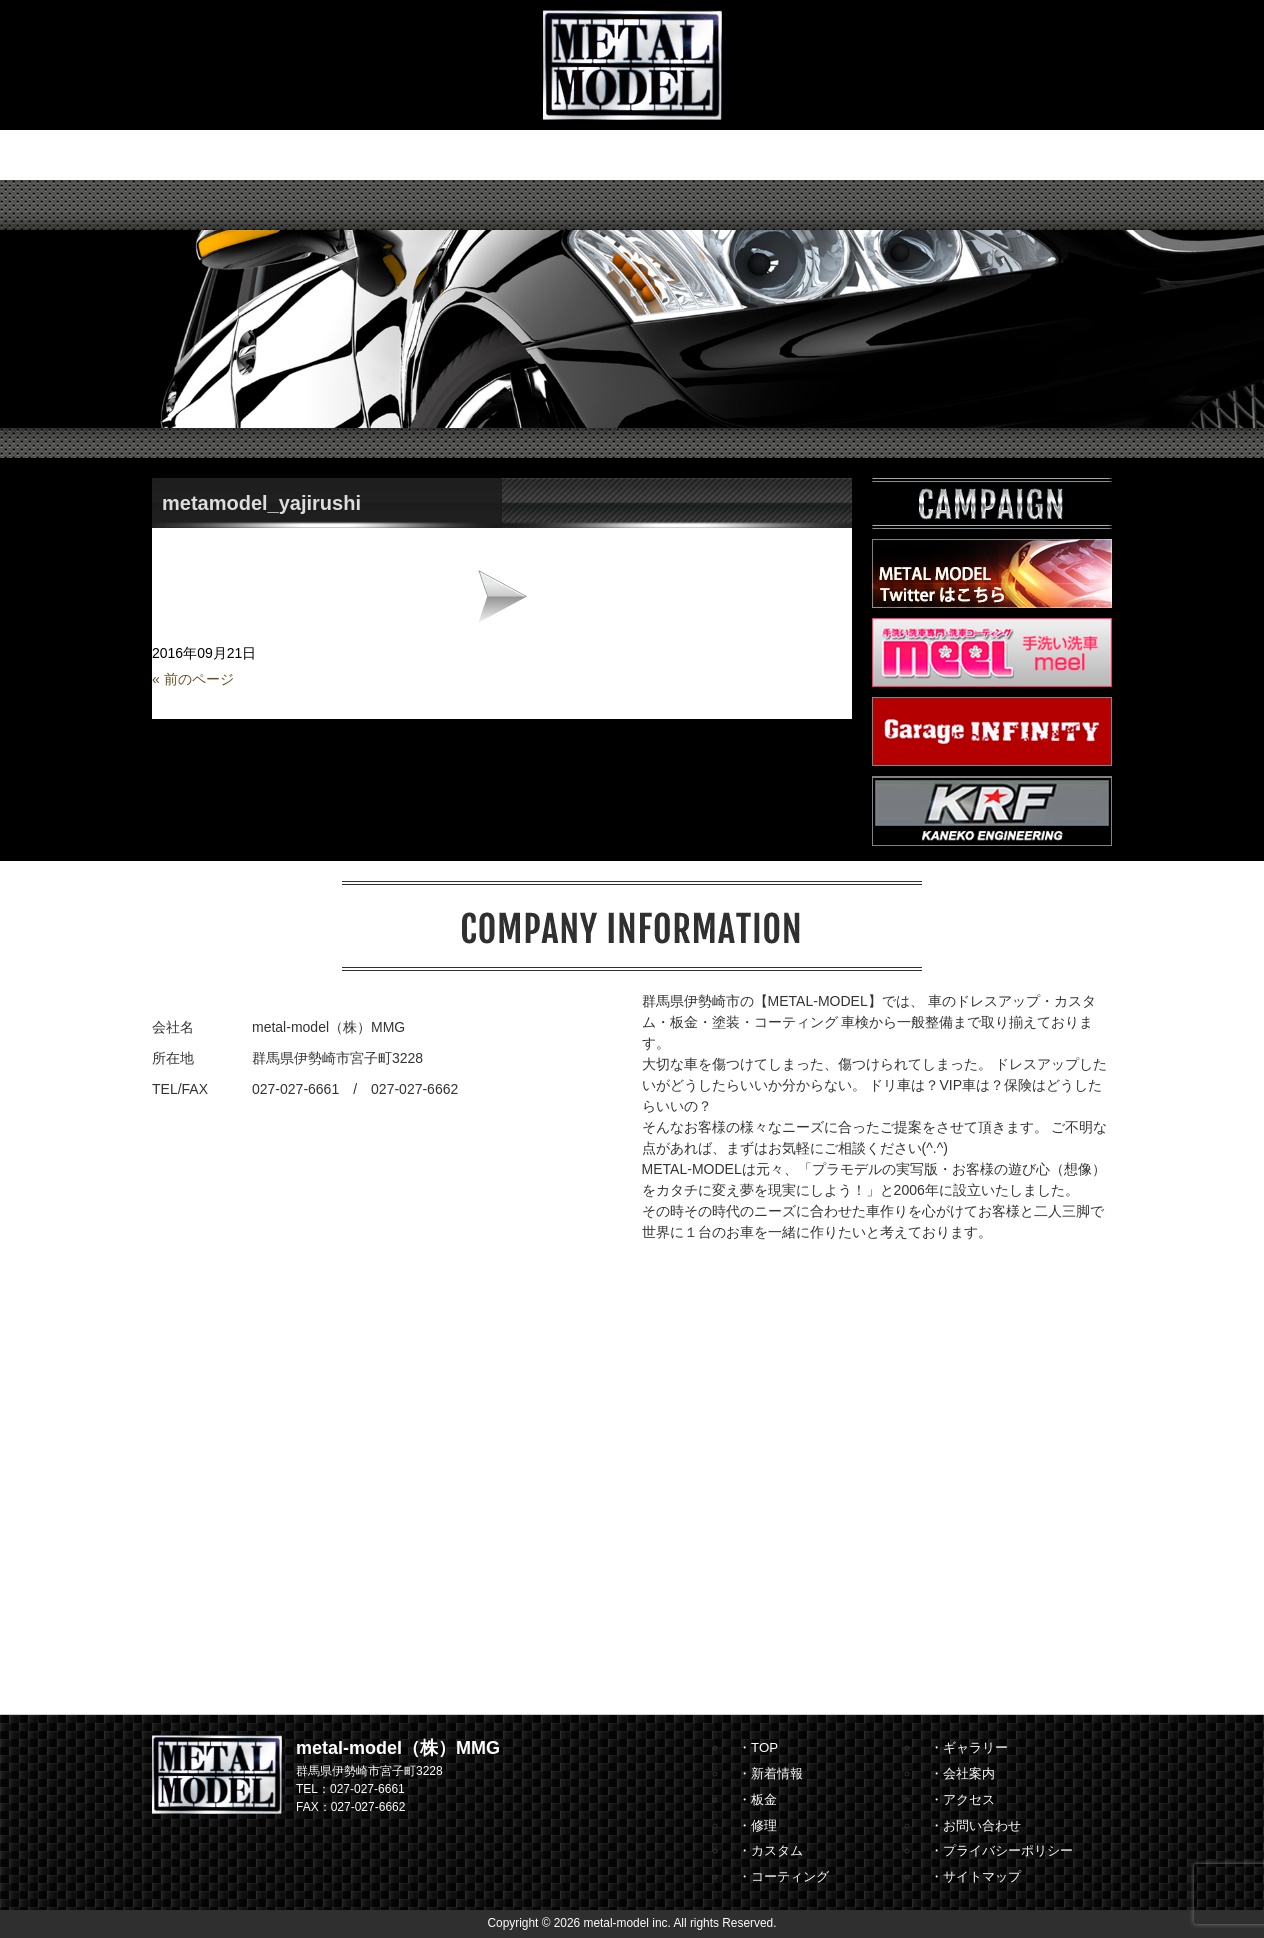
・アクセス (962, 1799)
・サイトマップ (975, 1876)
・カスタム (770, 1850)
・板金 (757, 1799)
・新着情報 (770, 1773)
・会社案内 (962, 1773)
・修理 (757, 1825)
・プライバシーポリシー (1001, 1850)
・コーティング (783, 1876)
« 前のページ (193, 679)
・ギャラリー (969, 1747)
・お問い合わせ (975, 1825)
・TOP (758, 1747)
